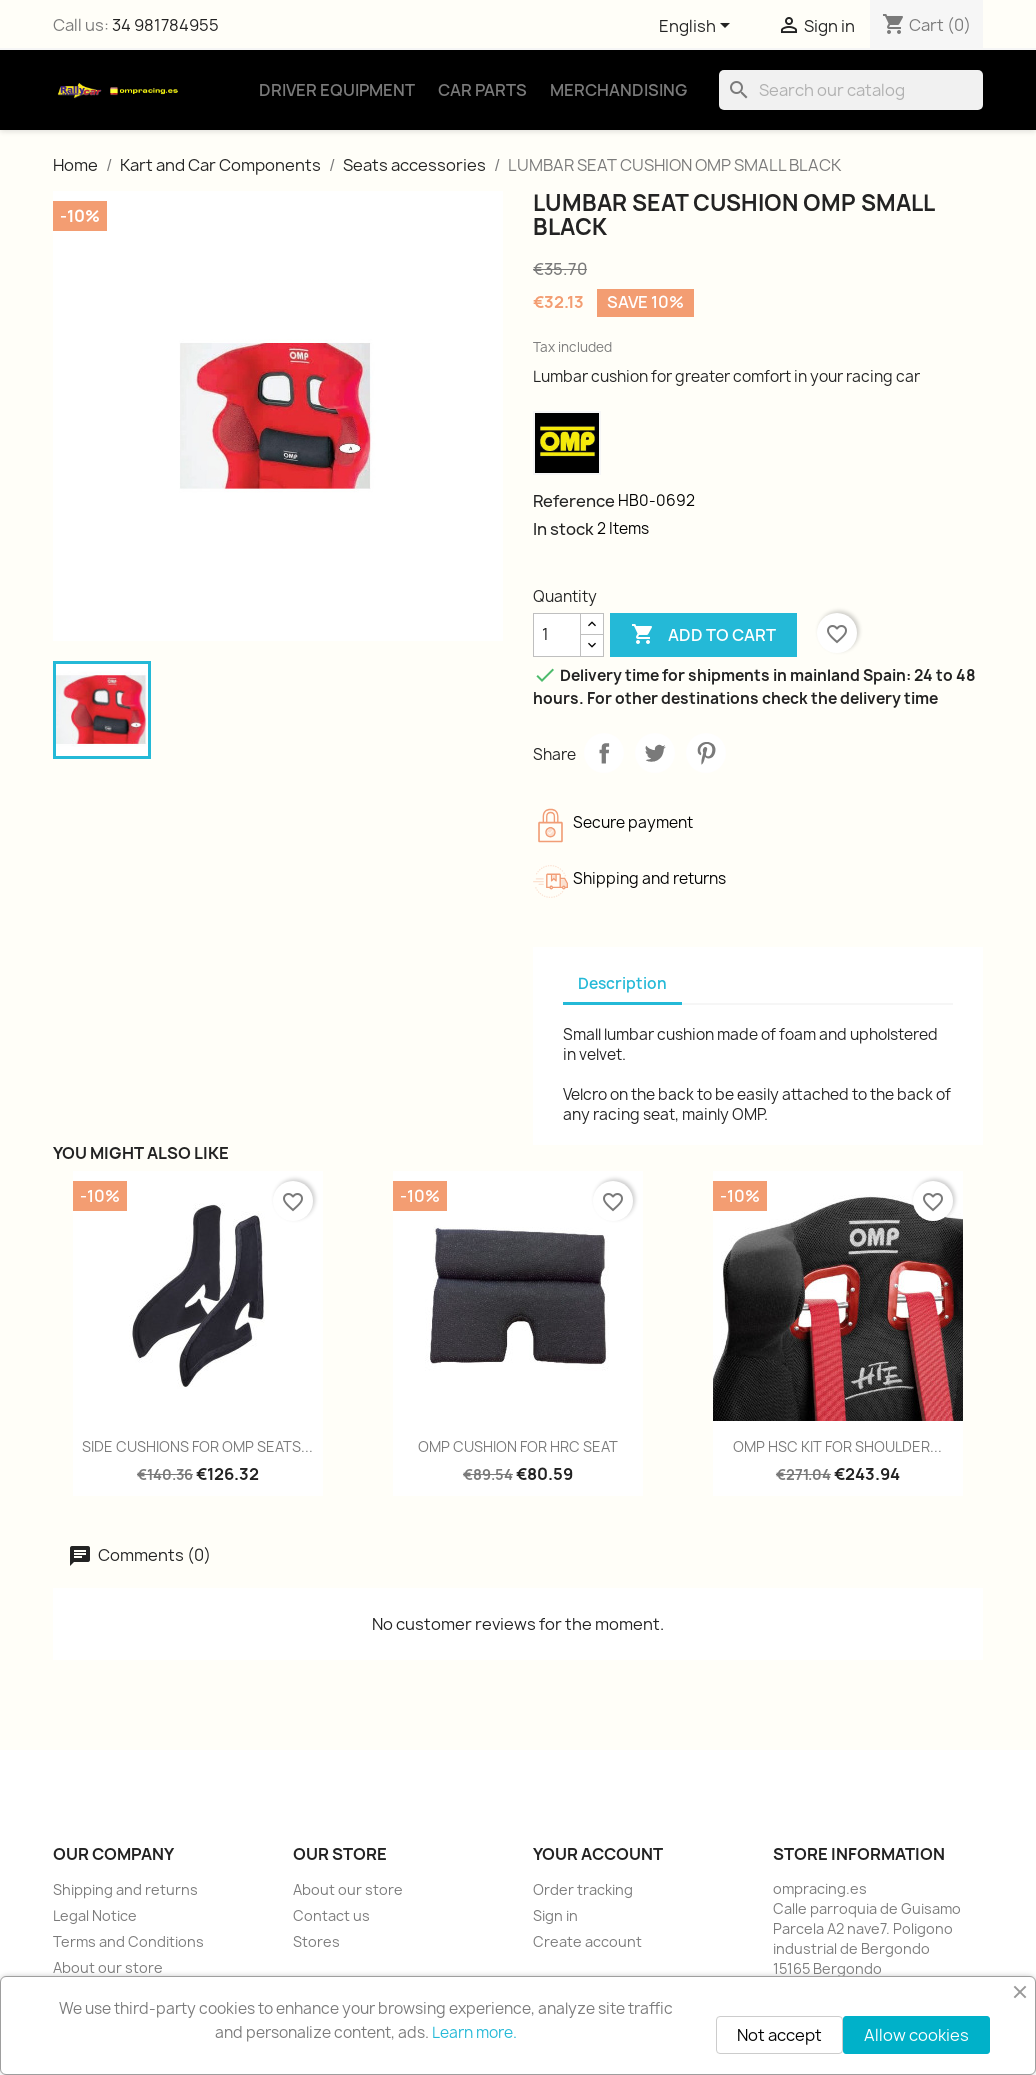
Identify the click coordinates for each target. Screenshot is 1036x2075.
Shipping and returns (125, 1889)
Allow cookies (916, 2035)
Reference (574, 501)
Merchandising (618, 90)
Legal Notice (95, 1915)
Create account (587, 1941)
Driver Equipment (337, 90)
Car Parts (482, 90)
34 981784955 (165, 25)
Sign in (555, 1915)
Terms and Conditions (128, 1941)
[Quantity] (557, 635)
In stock (563, 529)
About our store (108, 1967)
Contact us (331, 1915)
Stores (316, 1941)
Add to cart (703, 635)
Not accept (779, 2035)
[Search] (851, 90)
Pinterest (706, 753)
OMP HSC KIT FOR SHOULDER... (837, 1446)
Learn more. (474, 2032)
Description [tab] (622, 983)
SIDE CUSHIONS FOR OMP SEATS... (197, 1446)
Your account (598, 1854)
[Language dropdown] (698, 27)
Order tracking (583, 1889)
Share (604, 753)
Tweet (655, 753)
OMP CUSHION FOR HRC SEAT (518, 1446)
